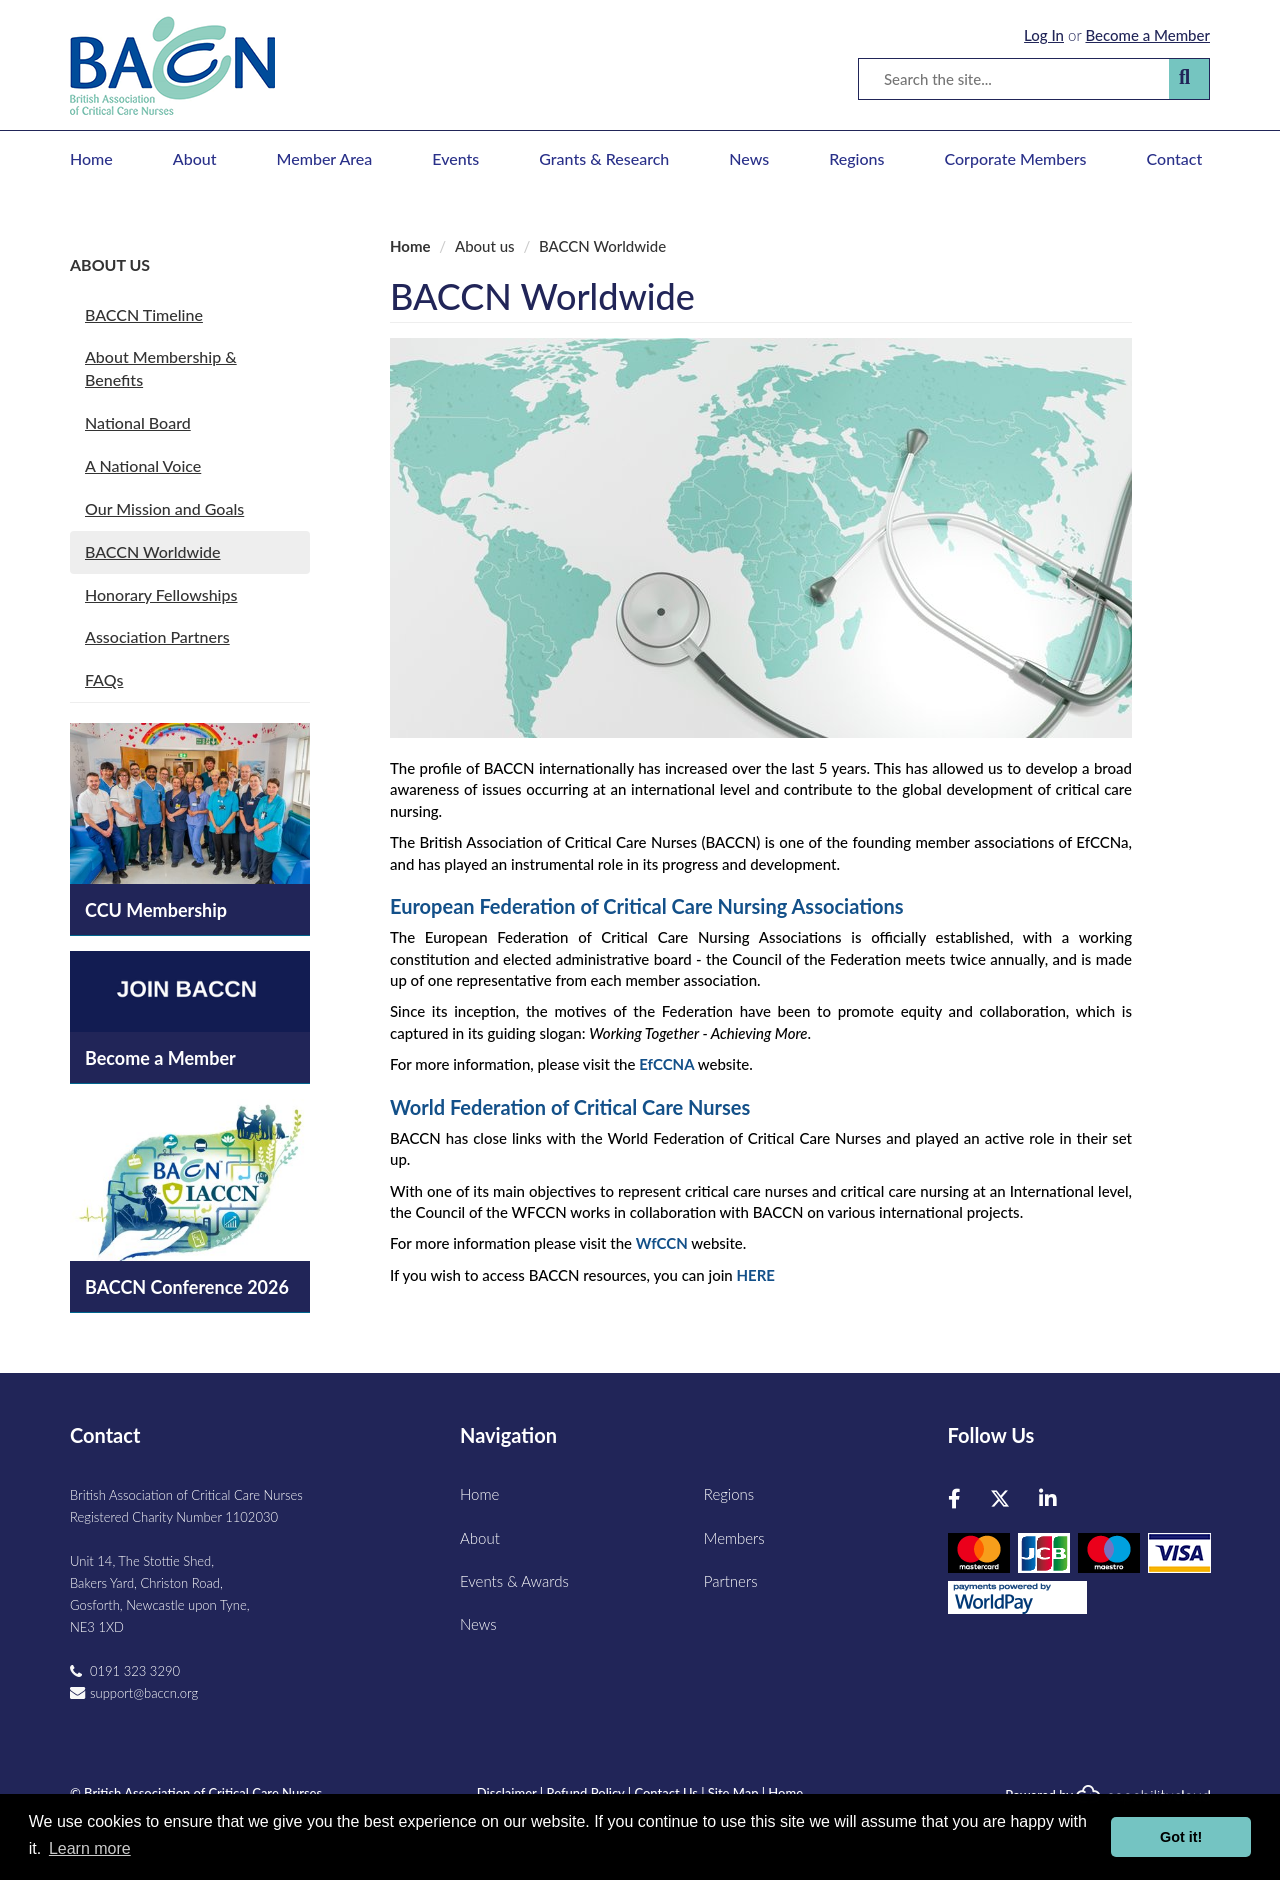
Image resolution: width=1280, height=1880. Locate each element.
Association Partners (157, 636)
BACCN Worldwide (153, 551)
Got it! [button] (1181, 1837)
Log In (1044, 35)
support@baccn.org (144, 1693)
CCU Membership (156, 910)
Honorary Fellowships (161, 594)
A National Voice (143, 465)
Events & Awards (514, 1581)
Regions (856, 158)
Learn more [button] (90, 1848)
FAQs (104, 679)
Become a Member (1147, 35)
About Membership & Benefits (161, 368)
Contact (1175, 158)
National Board (138, 422)
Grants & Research (604, 158)
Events (455, 158)
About (195, 158)
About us (110, 264)
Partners (731, 1581)
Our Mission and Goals (164, 508)
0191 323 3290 (135, 1671)
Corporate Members (1016, 158)
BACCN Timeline (144, 314)
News (749, 158)
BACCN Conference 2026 (187, 1287)
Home (91, 158)
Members (734, 1538)
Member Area (325, 158)
